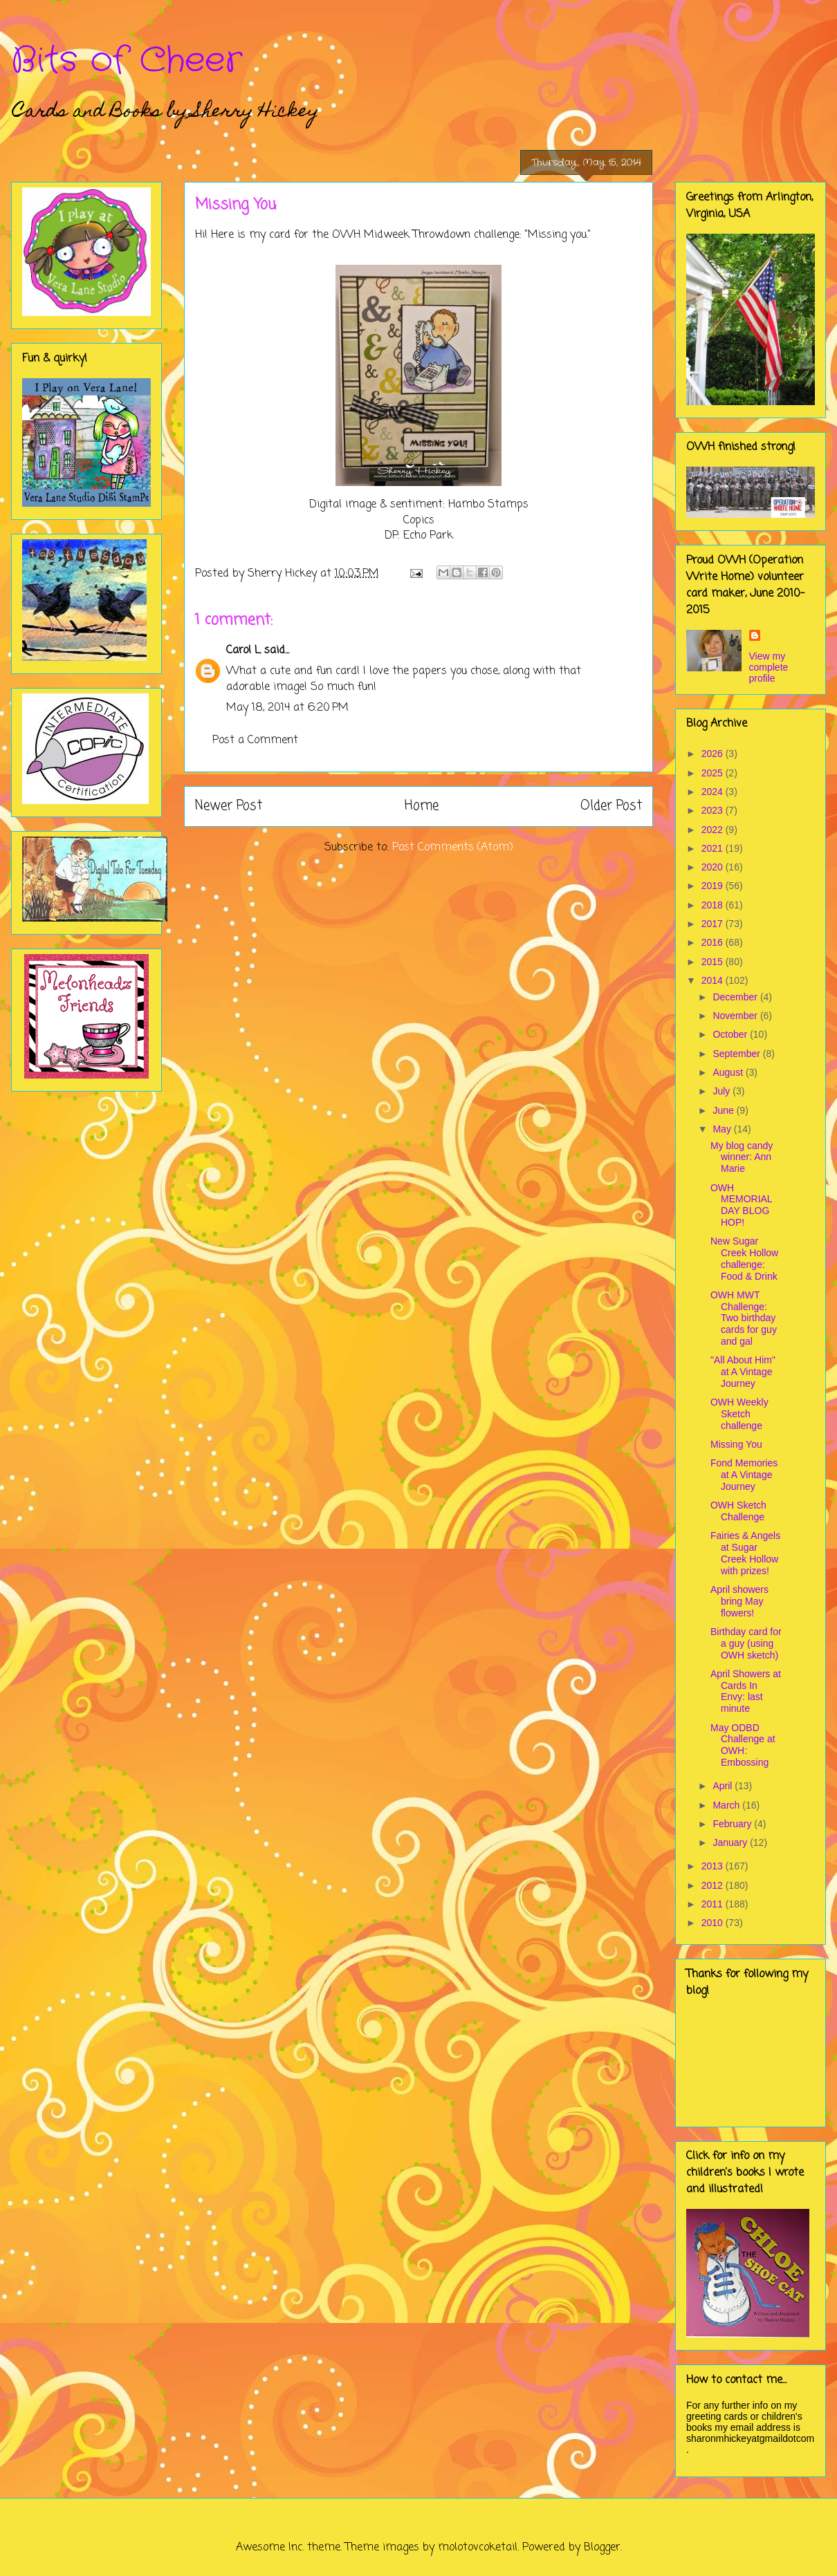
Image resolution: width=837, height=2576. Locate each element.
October (731, 1034)
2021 (713, 848)
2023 (713, 810)
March (727, 1805)
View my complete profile (769, 667)
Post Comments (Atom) (452, 847)
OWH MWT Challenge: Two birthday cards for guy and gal (743, 1318)
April (723, 1785)
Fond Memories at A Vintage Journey (744, 1474)
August (728, 1072)
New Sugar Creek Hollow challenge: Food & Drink (744, 1258)
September (737, 1053)
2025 (713, 772)
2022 (713, 829)
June (724, 1110)
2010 (713, 1922)
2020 (713, 866)
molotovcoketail (477, 2547)
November (736, 1015)
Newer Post (228, 806)
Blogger (602, 2547)
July (722, 1090)
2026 (713, 753)
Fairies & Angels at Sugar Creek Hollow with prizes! (745, 1553)
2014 (713, 980)
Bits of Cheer (126, 61)
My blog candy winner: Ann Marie (741, 1157)
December (736, 996)
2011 (713, 1904)
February (733, 1823)
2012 (713, 1885)
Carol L (243, 650)
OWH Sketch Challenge (738, 1511)
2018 (713, 905)
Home (422, 806)
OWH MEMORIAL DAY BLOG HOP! (741, 1205)
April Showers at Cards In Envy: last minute (745, 1691)
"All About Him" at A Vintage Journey (742, 1371)
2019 (713, 885)
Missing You (736, 1444)
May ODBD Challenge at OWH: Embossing (742, 1745)
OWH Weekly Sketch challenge (739, 1414)
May (722, 1129)
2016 (713, 942)
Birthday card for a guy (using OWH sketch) (746, 1643)
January (731, 1842)
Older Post (611, 806)
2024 (713, 791)
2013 (713, 1866)
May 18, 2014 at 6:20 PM (287, 708)
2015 (713, 961)
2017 (713, 923)
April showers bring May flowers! (739, 1601)
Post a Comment (255, 740)
